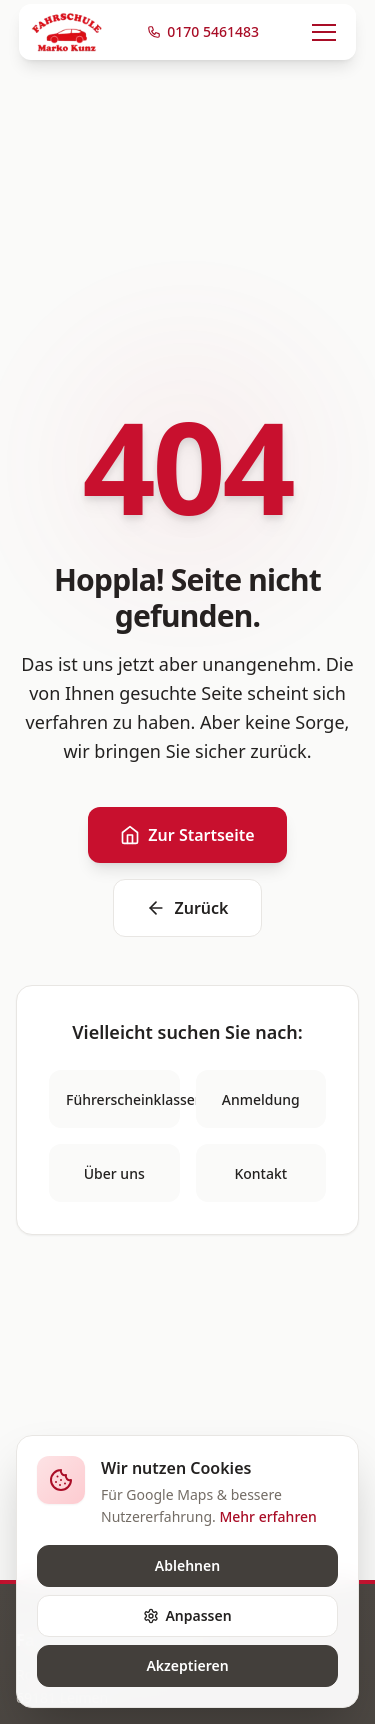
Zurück (187, 908)
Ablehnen (187, 1565)
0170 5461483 (203, 31)
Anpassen (187, 1615)
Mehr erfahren (267, 1516)
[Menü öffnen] (324, 32)
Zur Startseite (187, 835)
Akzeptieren (187, 1665)
